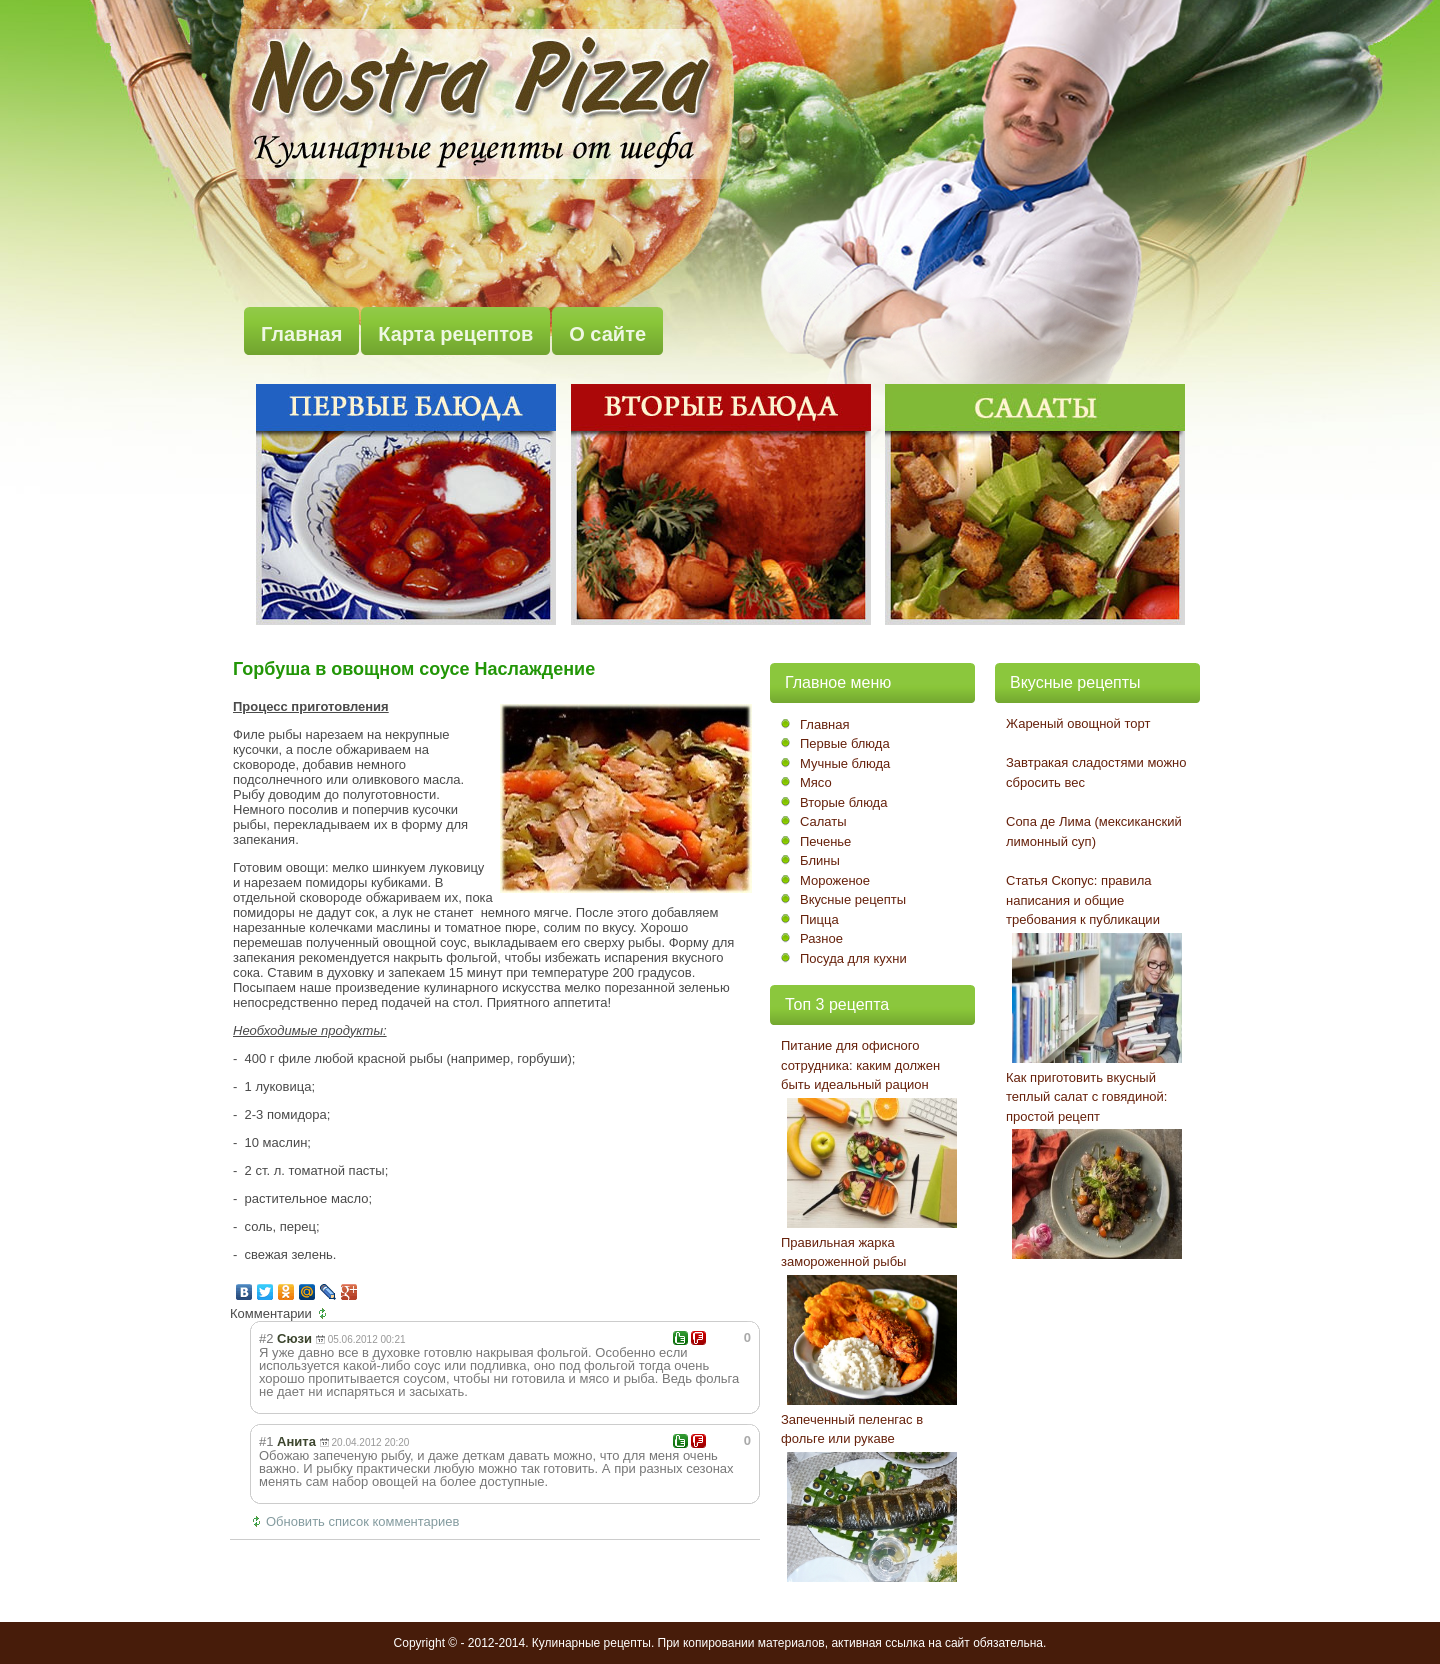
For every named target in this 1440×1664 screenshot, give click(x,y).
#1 (266, 1441)
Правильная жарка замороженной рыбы (843, 1252)
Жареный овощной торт (1078, 723)
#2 (266, 1338)
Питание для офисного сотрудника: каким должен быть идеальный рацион (860, 1065)
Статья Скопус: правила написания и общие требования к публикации (1083, 900)
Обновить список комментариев (362, 1521)
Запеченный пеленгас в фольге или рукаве (852, 1429)
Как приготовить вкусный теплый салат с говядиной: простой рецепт (1086, 1097)
